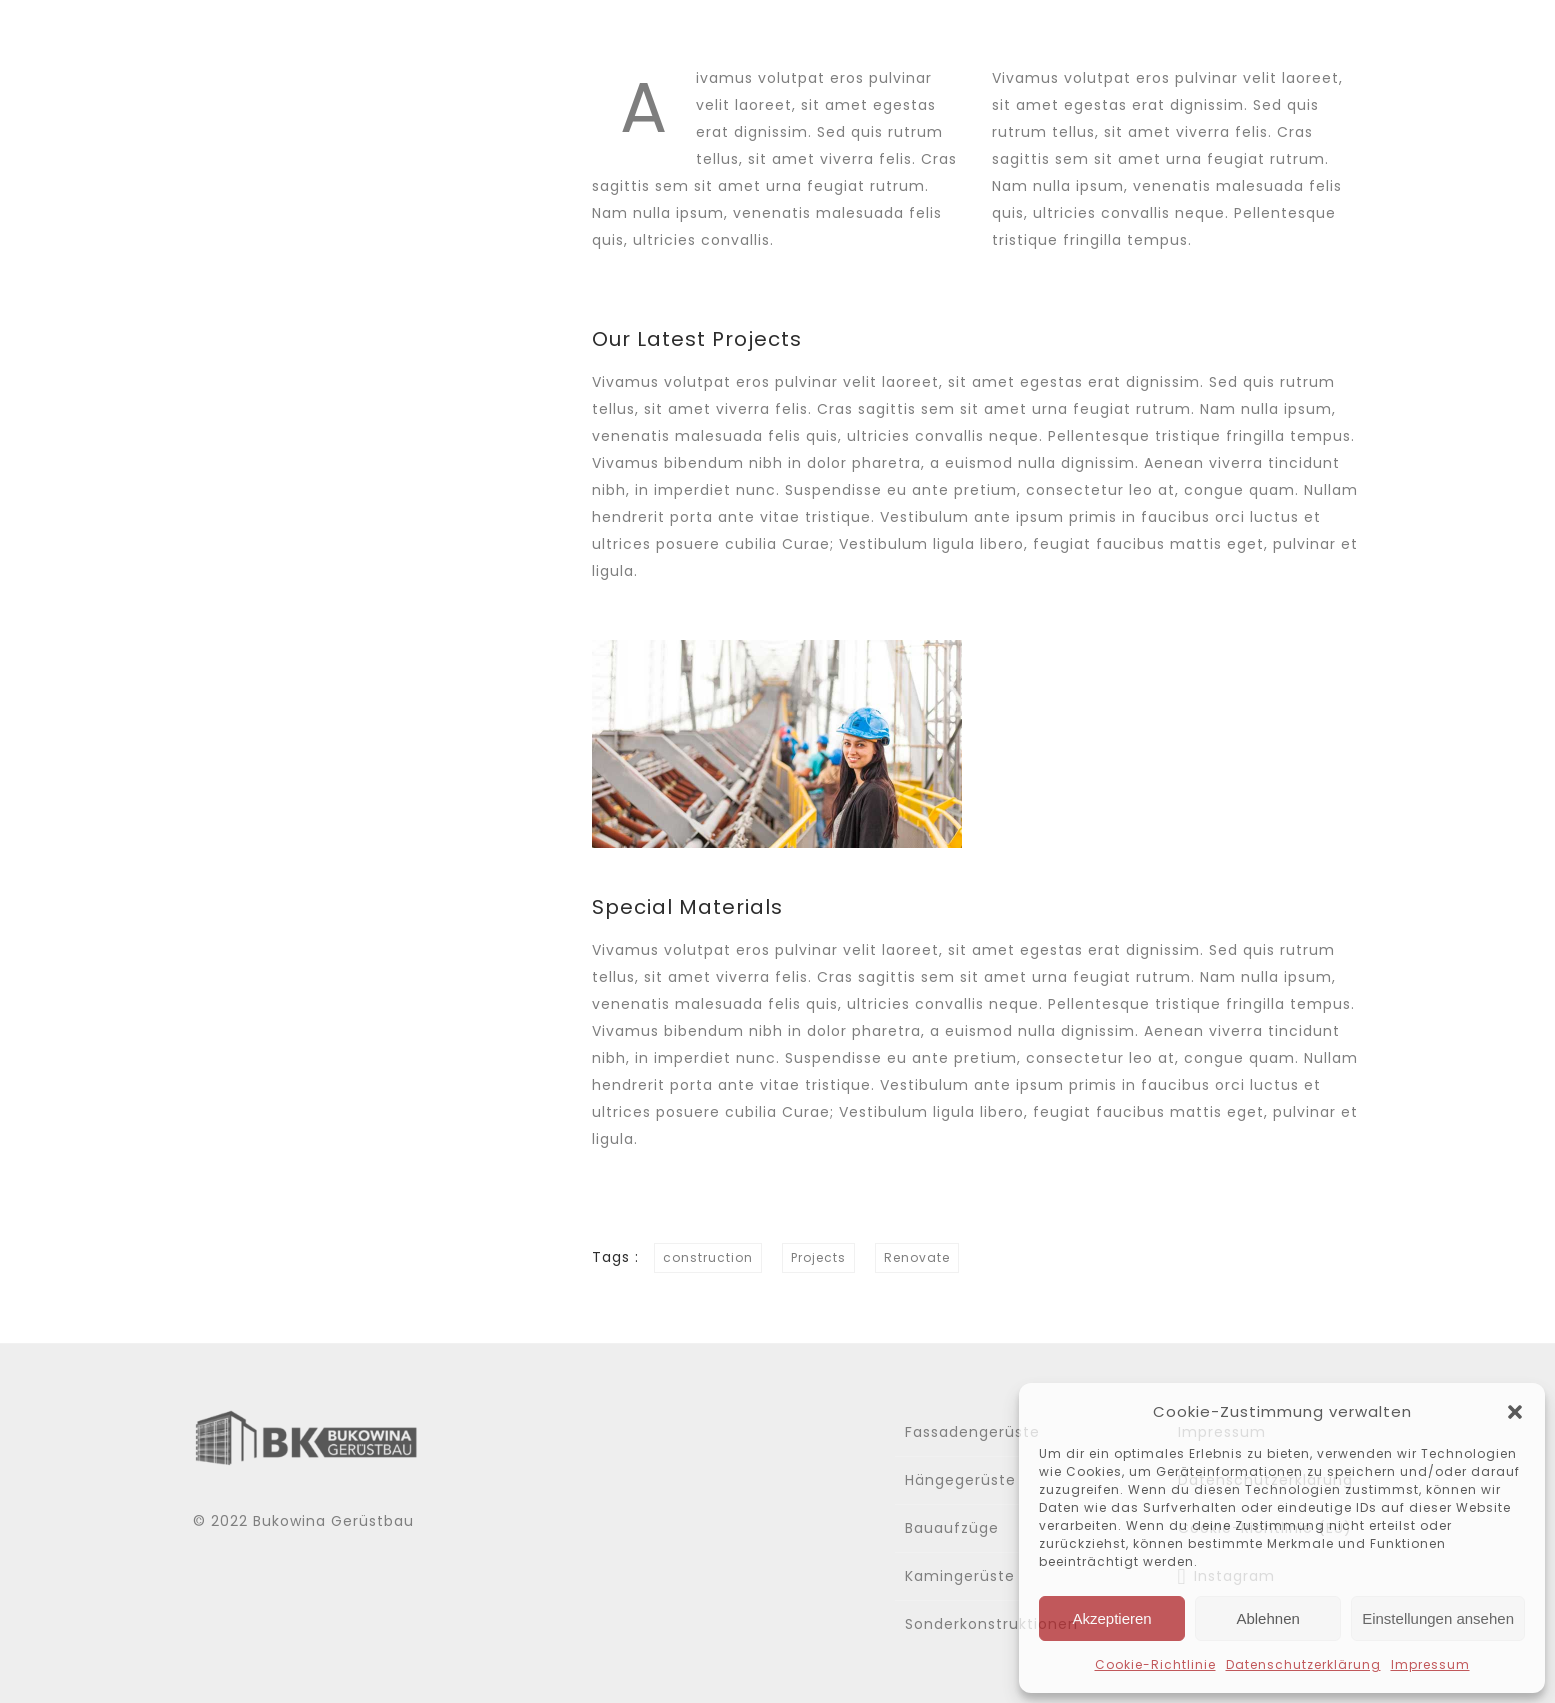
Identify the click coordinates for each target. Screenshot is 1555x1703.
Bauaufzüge (952, 1528)
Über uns (922, 37)
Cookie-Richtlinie (1155, 1664)
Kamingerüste (960, 1576)
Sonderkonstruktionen (991, 1624)
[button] (1515, 1412)
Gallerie (1202, 37)
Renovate (917, 1257)
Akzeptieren (1111, 1618)
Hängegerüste (960, 1480)
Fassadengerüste (972, 1432)
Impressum (1430, 1664)
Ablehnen (1267, 1618)
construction (708, 1257)
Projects (818, 1257)
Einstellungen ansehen (1438, 1618)
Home (806, 37)
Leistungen (1062, 37)
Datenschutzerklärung (1303, 1664)
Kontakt (1324, 37)
